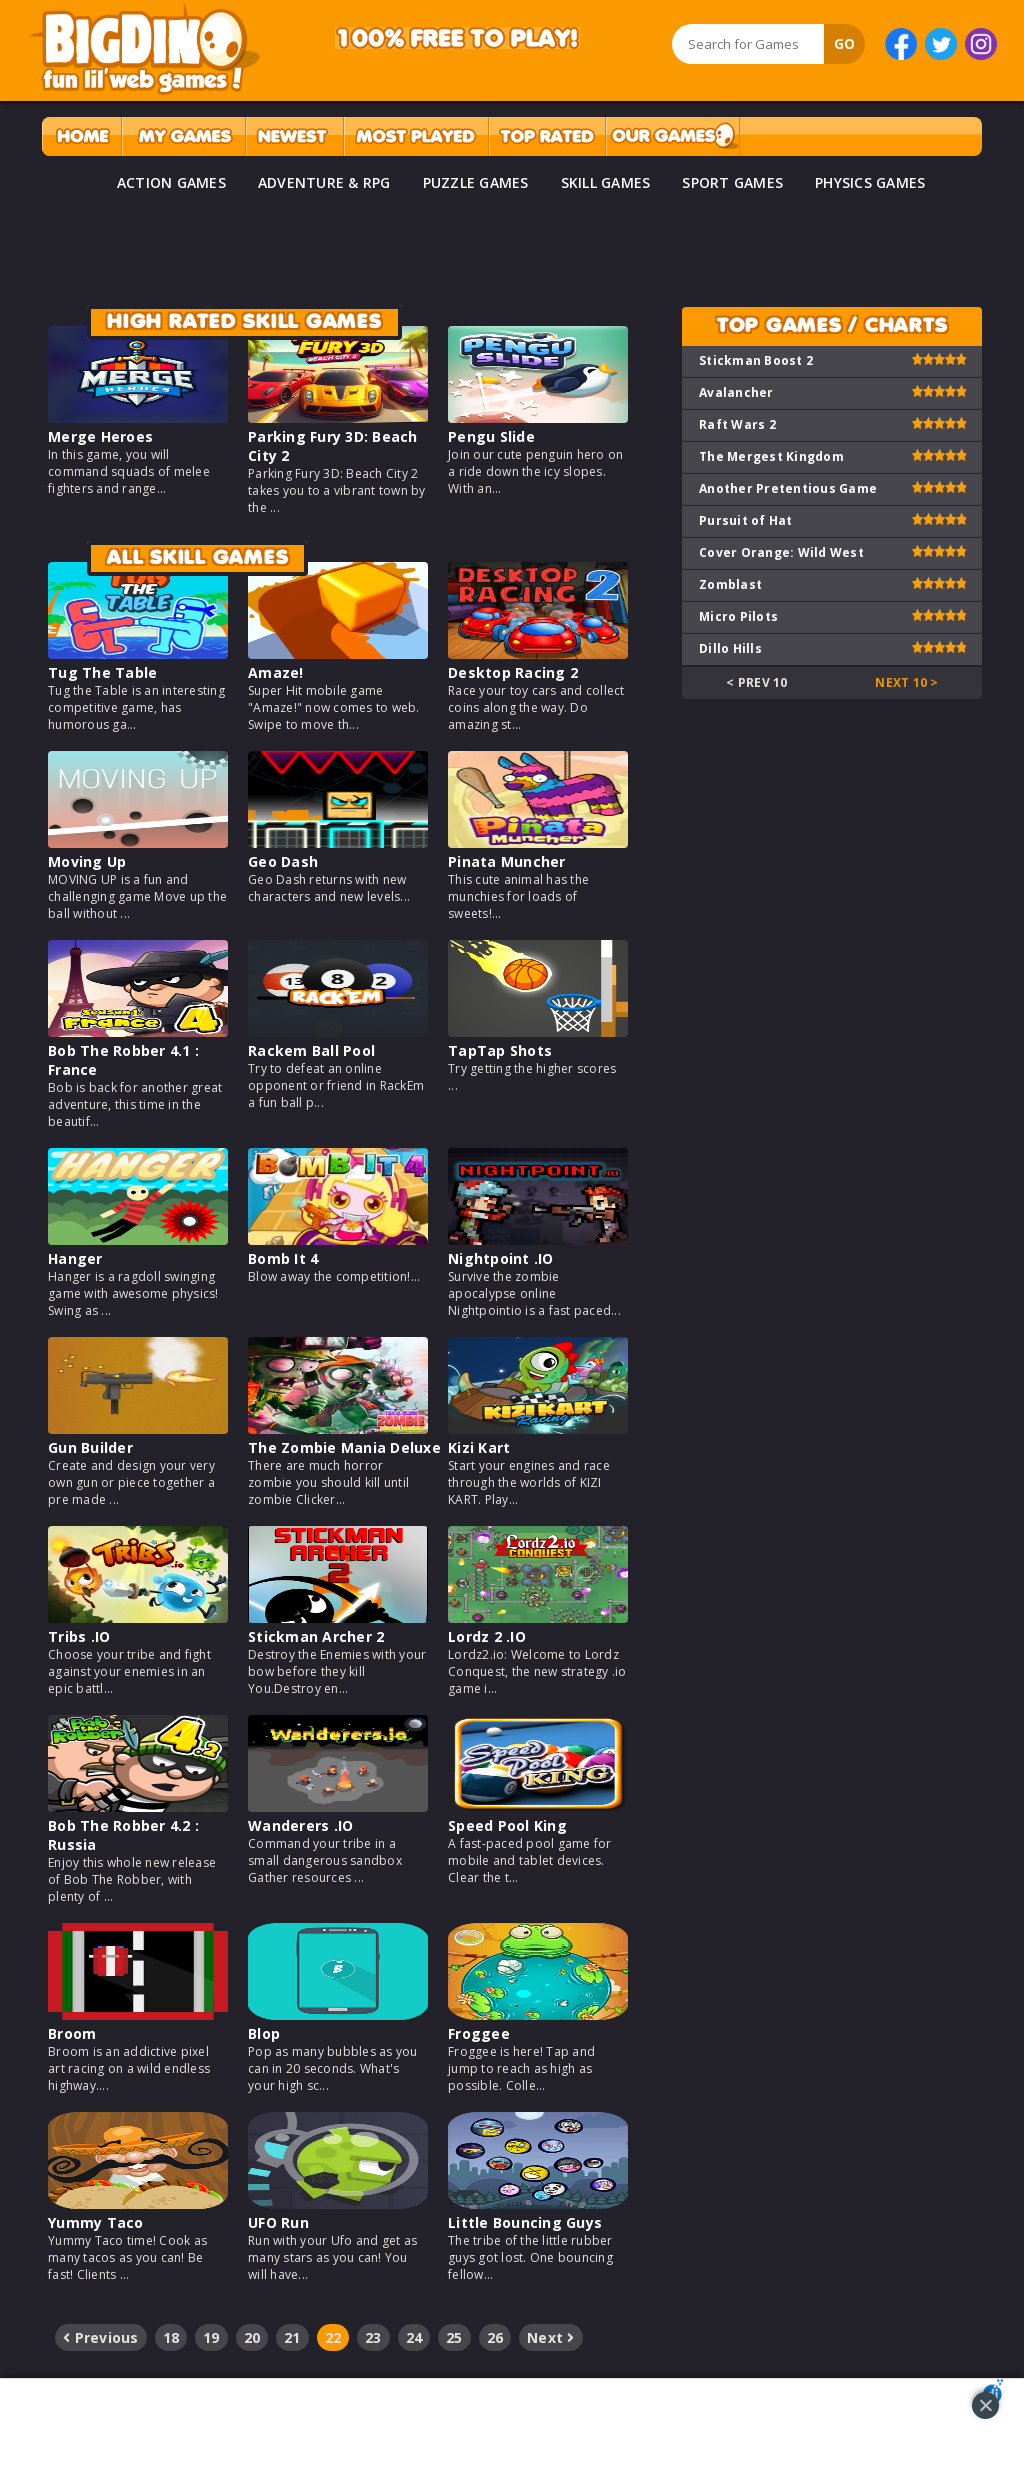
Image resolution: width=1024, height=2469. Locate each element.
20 (252, 2337)
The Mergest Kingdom (771, 456)
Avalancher (736, 392)
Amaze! (276, 672)
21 (292, 2337)
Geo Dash (283, 861)
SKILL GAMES (606, 182)
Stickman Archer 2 (316, 1636)
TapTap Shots (500, 1050)
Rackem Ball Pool (311, 1050)
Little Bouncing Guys (525, 2222)
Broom (72, 2033)
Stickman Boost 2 (756, 360)
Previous (101, 2337)
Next (551, 2337)
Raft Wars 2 (737, 424)
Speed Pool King (507, 1825)
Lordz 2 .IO (487, 1636)
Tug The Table (102, 672)
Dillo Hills (730, 648)
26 (495, 2337)
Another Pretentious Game (788, 488)
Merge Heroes (100, 436)
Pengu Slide (491, 436)
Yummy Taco (96, 2222)
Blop (264, 2033)
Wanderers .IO (300, 1825)
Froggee (479, 2033)
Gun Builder (90, 1447)
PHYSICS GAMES (870, 182)
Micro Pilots (738, 616)
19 (211, 2337)
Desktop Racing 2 (513, 672)
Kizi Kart (479, 1447)
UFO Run (278, 2222)
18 (171, 2337)
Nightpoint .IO (501, 1258)
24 (414, 2337)
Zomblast (730, 584)
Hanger (75, 1258)
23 (373, 2337)
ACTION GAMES (171, 182)
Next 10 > (906, 682)
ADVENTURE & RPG (324, 182)
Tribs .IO (79, 1636)
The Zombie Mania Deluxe (344, 1447)
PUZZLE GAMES (476, 182)
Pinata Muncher (507, 861)
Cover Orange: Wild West (781, 552)
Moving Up (87, 861)
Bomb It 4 (283, 1258)
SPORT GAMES (732, 182)
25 (454, 2337)
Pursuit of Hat (746, 520)
